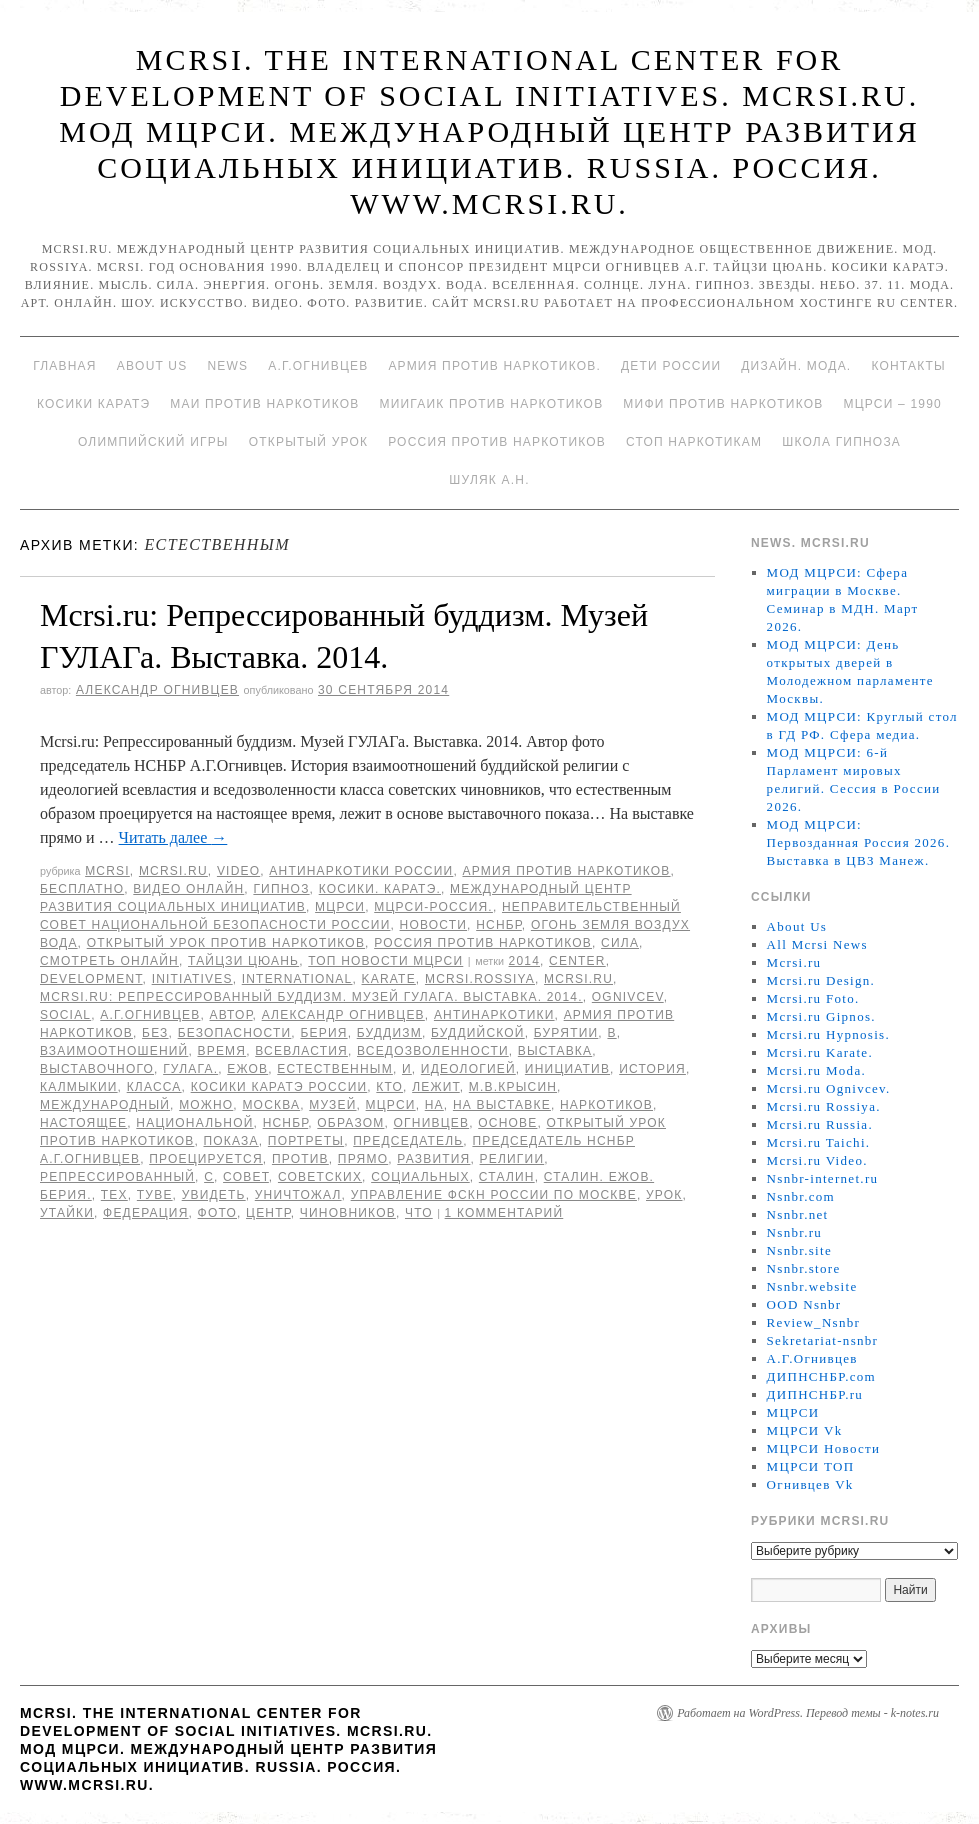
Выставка (555, 1051)
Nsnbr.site (799, 1250)
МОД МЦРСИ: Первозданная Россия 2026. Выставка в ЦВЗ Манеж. (859, 842)
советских (320, 1177)
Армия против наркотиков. (494, 366)
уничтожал (298, 1195)
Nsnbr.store (804, 1268)
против (300, 1159)
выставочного (97, 1069)
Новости (434, 925)
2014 (525, 961)
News (227, 366)
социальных (420, 1177)
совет (246, 1177)
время (221, 1051)
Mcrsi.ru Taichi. (819, 1142)
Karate (389, 979)
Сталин (507, 1177)
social (65, 1015)
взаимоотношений (114, 1051)
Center (577, 961)
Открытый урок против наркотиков (226, 943)
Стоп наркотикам (694, 442)
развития (433, 1159)
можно (206, 1105)
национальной (194, 1123)
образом (350, 1123)
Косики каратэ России (279, 1087)
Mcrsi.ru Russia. (820, 1124)
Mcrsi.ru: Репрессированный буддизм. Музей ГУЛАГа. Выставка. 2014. (311, 997)
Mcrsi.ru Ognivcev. (829, 1088)
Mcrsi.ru (173, 871)
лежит (436, 1087)
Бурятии (566, 1033)
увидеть (214, 1195)
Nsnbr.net (798, 1214)
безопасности (235, 1033)
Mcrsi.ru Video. (817, 1160)
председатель (408, 1141)
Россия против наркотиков (497, 442)
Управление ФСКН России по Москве (494, 1195)
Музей (332, 1105)
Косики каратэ (93, 404)
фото (217, 1213)
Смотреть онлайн (109, 961)
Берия (323, 1033)
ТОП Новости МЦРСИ (385, 961)
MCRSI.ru (578, 979)
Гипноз (281, 889)
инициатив (567, 1069)
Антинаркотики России (361, 871)
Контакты (908, 366)
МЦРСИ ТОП (811, 1466)
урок (664, 1195)
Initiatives (192, 979)
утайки (67, 1213)
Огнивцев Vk (810, 1484)
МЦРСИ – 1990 (892, 404)
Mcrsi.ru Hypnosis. (828, 1034)
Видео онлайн (188, 889)
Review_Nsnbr (814, 1322)
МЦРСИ (340, 907)
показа (230, 1141)
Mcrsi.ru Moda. (816, 1070)
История (652, 1069)
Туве (155, 1195)
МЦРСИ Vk (805, 1430)
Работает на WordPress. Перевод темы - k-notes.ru (808, 1713)
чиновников (348, 1213)
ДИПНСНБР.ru (815, 1394)
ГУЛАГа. (190, 1069)
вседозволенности (433, 1051)
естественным (335, 1069)
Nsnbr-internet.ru (823, 1178)
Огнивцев (432, 1123)
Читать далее (173, 837)
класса (154, 1087)
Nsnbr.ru (795, 1232)
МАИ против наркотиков (264, 404)
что (419, 1213)
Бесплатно (82, 889)
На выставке (502, 1105)
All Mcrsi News (817, 944)
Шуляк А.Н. (489, 480)
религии (512, 1159)
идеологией (468, 1069)
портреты (306, 1141)
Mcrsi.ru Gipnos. (821, 1016)
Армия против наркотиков (566, 871)
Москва (271, 1105)
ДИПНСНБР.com (821, 1376)
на (434, 1105)
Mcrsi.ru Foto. (813, 998)
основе (507, 1123)
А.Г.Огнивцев (318, 366)
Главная (64, 366)
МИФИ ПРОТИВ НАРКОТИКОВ (723, 404)
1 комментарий (504, 1213)
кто (389, 1087)
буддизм (389, 1033)
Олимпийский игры (153, 442)
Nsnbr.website (812, 1286)
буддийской (478, 1033)
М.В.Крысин (513, 1087)
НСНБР (499, 925)
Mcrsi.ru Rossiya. (824, 1106)
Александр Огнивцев (157, 690)
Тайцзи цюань (243, 961)
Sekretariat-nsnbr (823, 1340)
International (297, 979)
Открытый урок (308, 442)
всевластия (301, 1051)
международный (105, 1105)
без (155, 1033)
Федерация (145, 1213)
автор (231, 1015)
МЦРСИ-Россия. (433, 907)
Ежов (247, 1069)
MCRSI (107, 871)
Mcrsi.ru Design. (821, 980)
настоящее (83, 1123)
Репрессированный (117, 1177)
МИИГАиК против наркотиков (491, 404)
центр (268, 1213)
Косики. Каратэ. (380, 889)
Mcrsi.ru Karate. (820, 1052)
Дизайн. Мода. (796, 366)
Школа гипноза (841, 442)
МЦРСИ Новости (824, 1448)
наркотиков (606, 1105)
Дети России (671, 366)
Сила (620, 943)
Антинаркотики (494, 1015)
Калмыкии (79, 1087)
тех (114, 1195)
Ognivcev (628, 997)
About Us (152, 366)
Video (238, 871)
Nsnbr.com (801, 1196)
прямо (363, 1159)
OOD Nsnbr (804, 1304)
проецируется (206, 1159)
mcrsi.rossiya (480, 979)
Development (91, 979)
